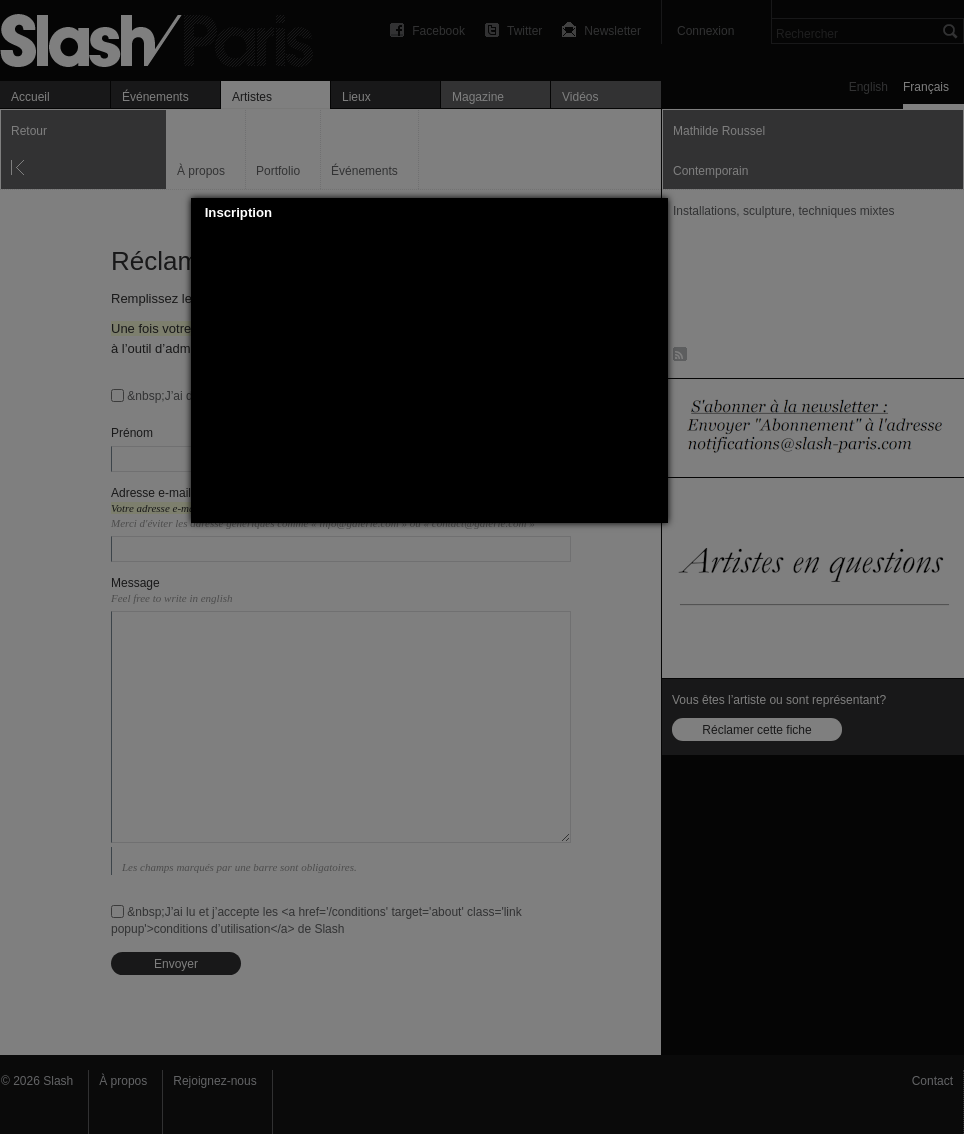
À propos (123, 1081)
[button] (653, 213)
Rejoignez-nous (214, 1081)
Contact (932, 1081)
